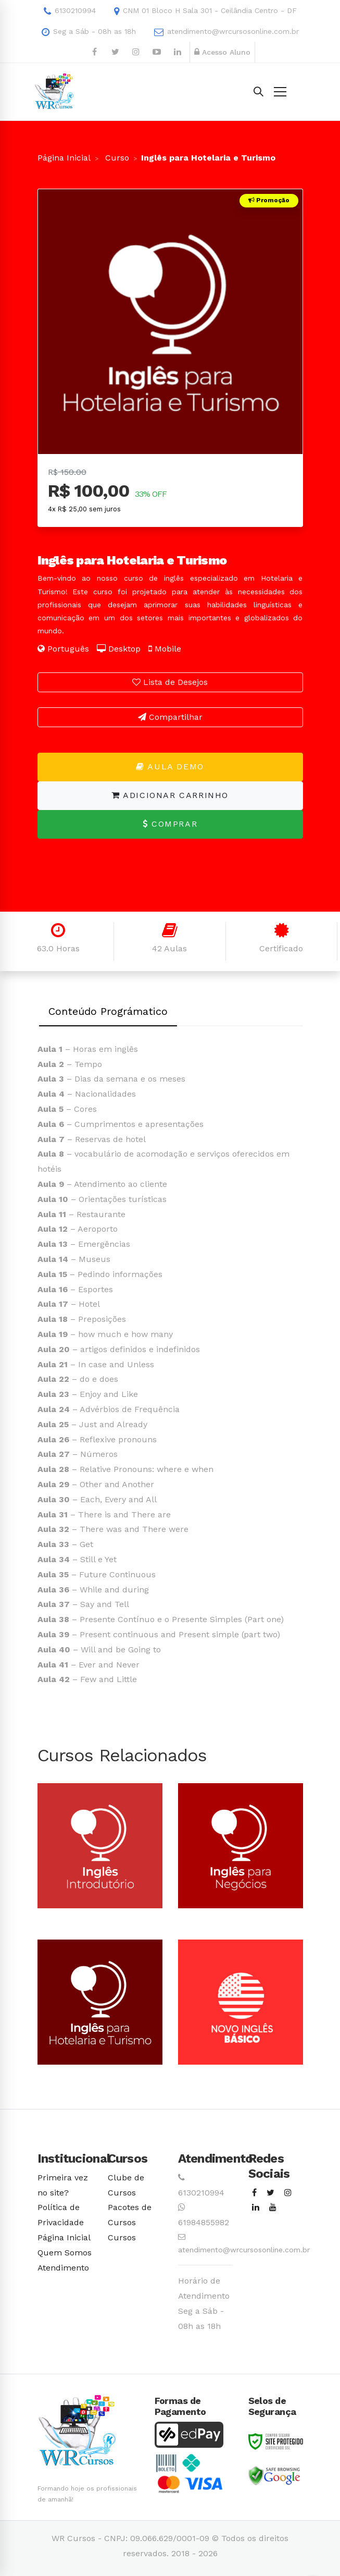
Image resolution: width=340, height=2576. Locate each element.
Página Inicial (64, 158)
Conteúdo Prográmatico (108, 1011)
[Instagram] (288, 2193)
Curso (116, 158)
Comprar (170, 824)
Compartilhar (170, 717)
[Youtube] (273, 2207)
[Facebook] (254, 2193)
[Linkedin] (255, 2207)
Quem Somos (64, 2253)
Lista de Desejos (170, 682)
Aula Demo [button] (170, 766)
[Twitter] (270, 2193)
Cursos (122, 2237)
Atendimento (63, 2268)
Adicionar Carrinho (170, 795)
